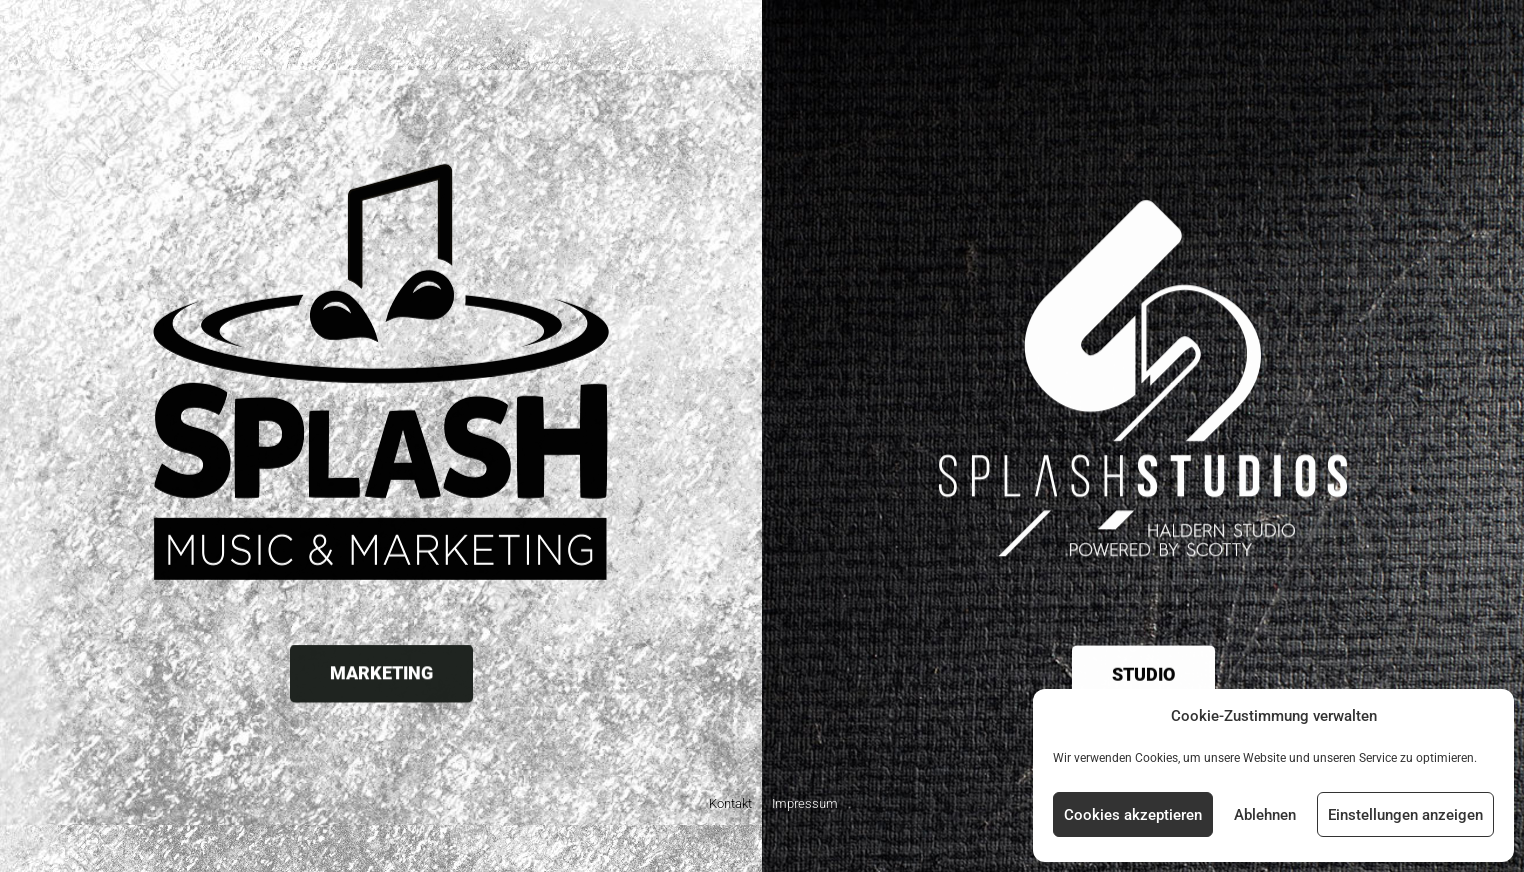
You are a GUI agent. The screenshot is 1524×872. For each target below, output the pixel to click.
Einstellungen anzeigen (1405, 815)
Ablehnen (1265, 815)
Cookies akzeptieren (1133, 815)
